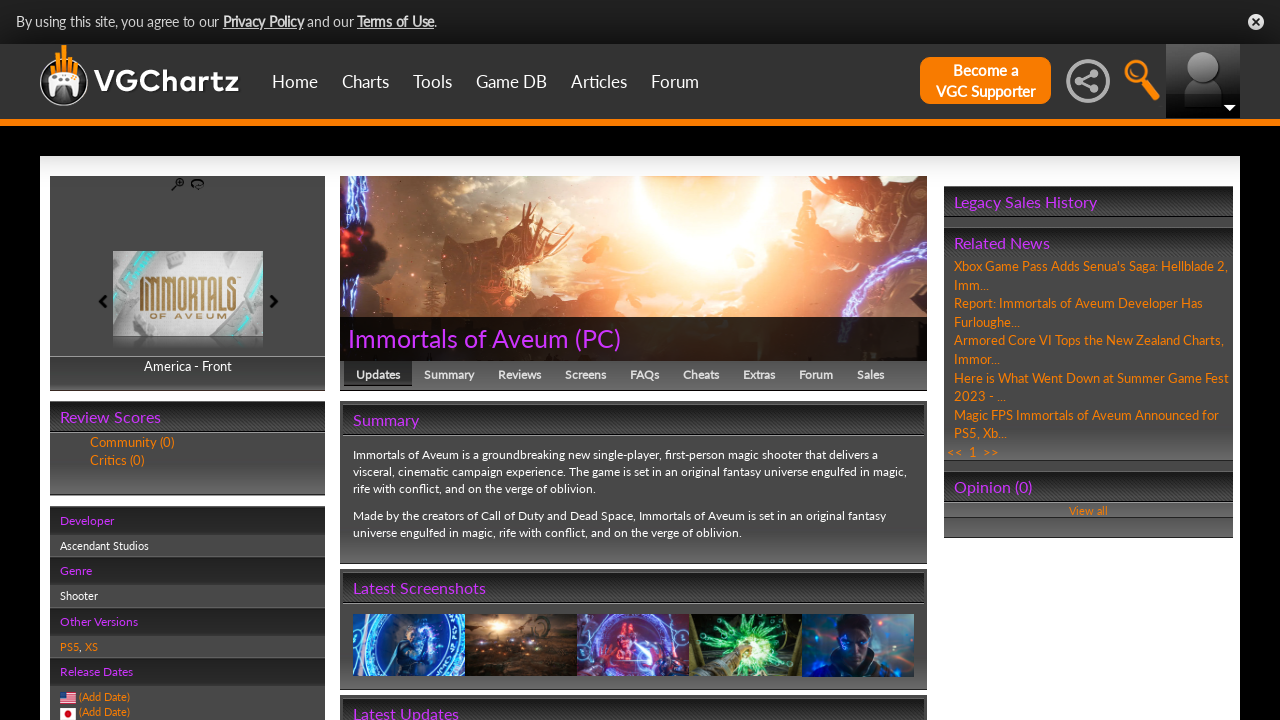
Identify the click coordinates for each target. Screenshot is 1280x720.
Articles (599, 81)
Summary (449, 374)
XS (91, 646)
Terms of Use (395, 21)
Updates (378, 374)
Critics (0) (117, 460)
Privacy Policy (263, 21)
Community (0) (132, 442)
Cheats (701, 374)
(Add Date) (104, 696)
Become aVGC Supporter (985, 80)
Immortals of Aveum (458, 338)
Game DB (511, 81)
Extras (759, 374)
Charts (365, 81)
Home (295, 81)
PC (598, 338)
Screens (585, 374)
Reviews (519, 374)
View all (1088, 510)
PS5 (69, 646)
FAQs (644, 374)
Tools (432, 81)
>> (991, 452)
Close (1256, 22)
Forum (675, 81)
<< (955, 452)
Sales (870, 374)
